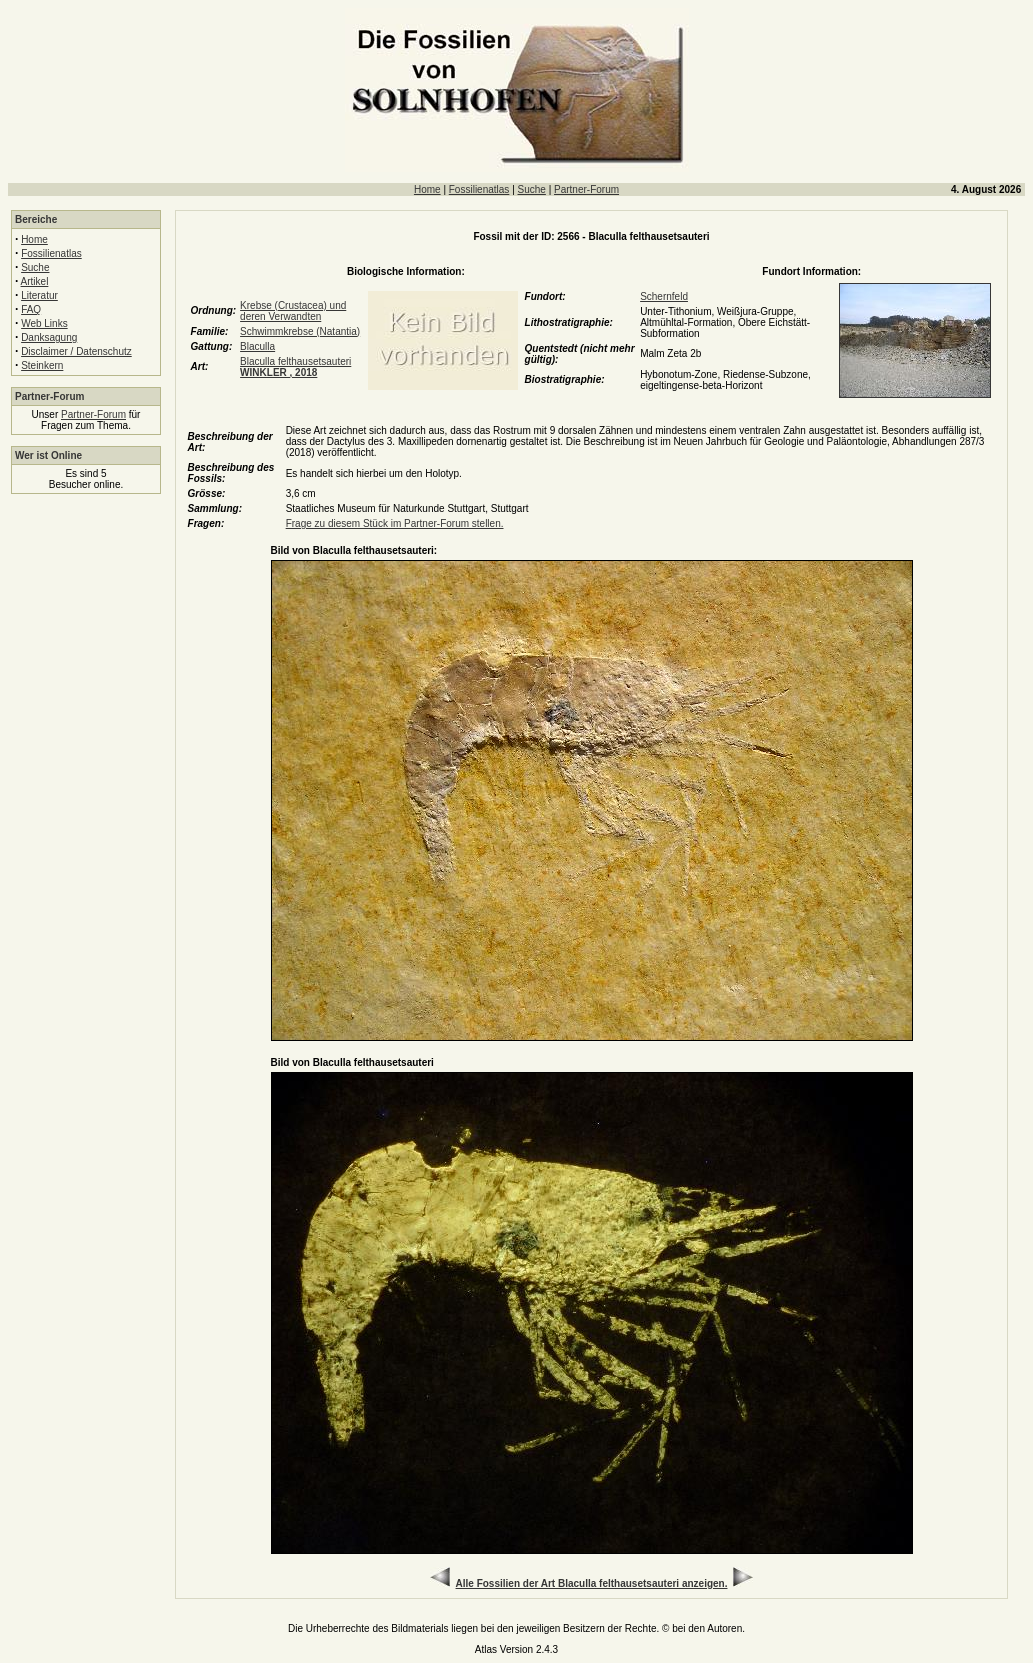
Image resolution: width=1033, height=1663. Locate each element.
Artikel (35, 281)
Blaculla (257, 346)
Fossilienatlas (479, 189)
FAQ (31, 309)
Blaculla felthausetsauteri (295, 367)
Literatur (39, 295)
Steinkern (42, 365)
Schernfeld (664, 296)
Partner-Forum (586, 189)
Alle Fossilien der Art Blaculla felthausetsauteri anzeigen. (592, 1583)
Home (427, 189)
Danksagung (49, 337)
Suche (532, 189)
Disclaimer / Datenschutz (76, 351)
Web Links (44, 323)
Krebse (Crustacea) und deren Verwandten (293, 311)
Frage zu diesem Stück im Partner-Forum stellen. (395, 523)
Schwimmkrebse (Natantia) (300, 331)
